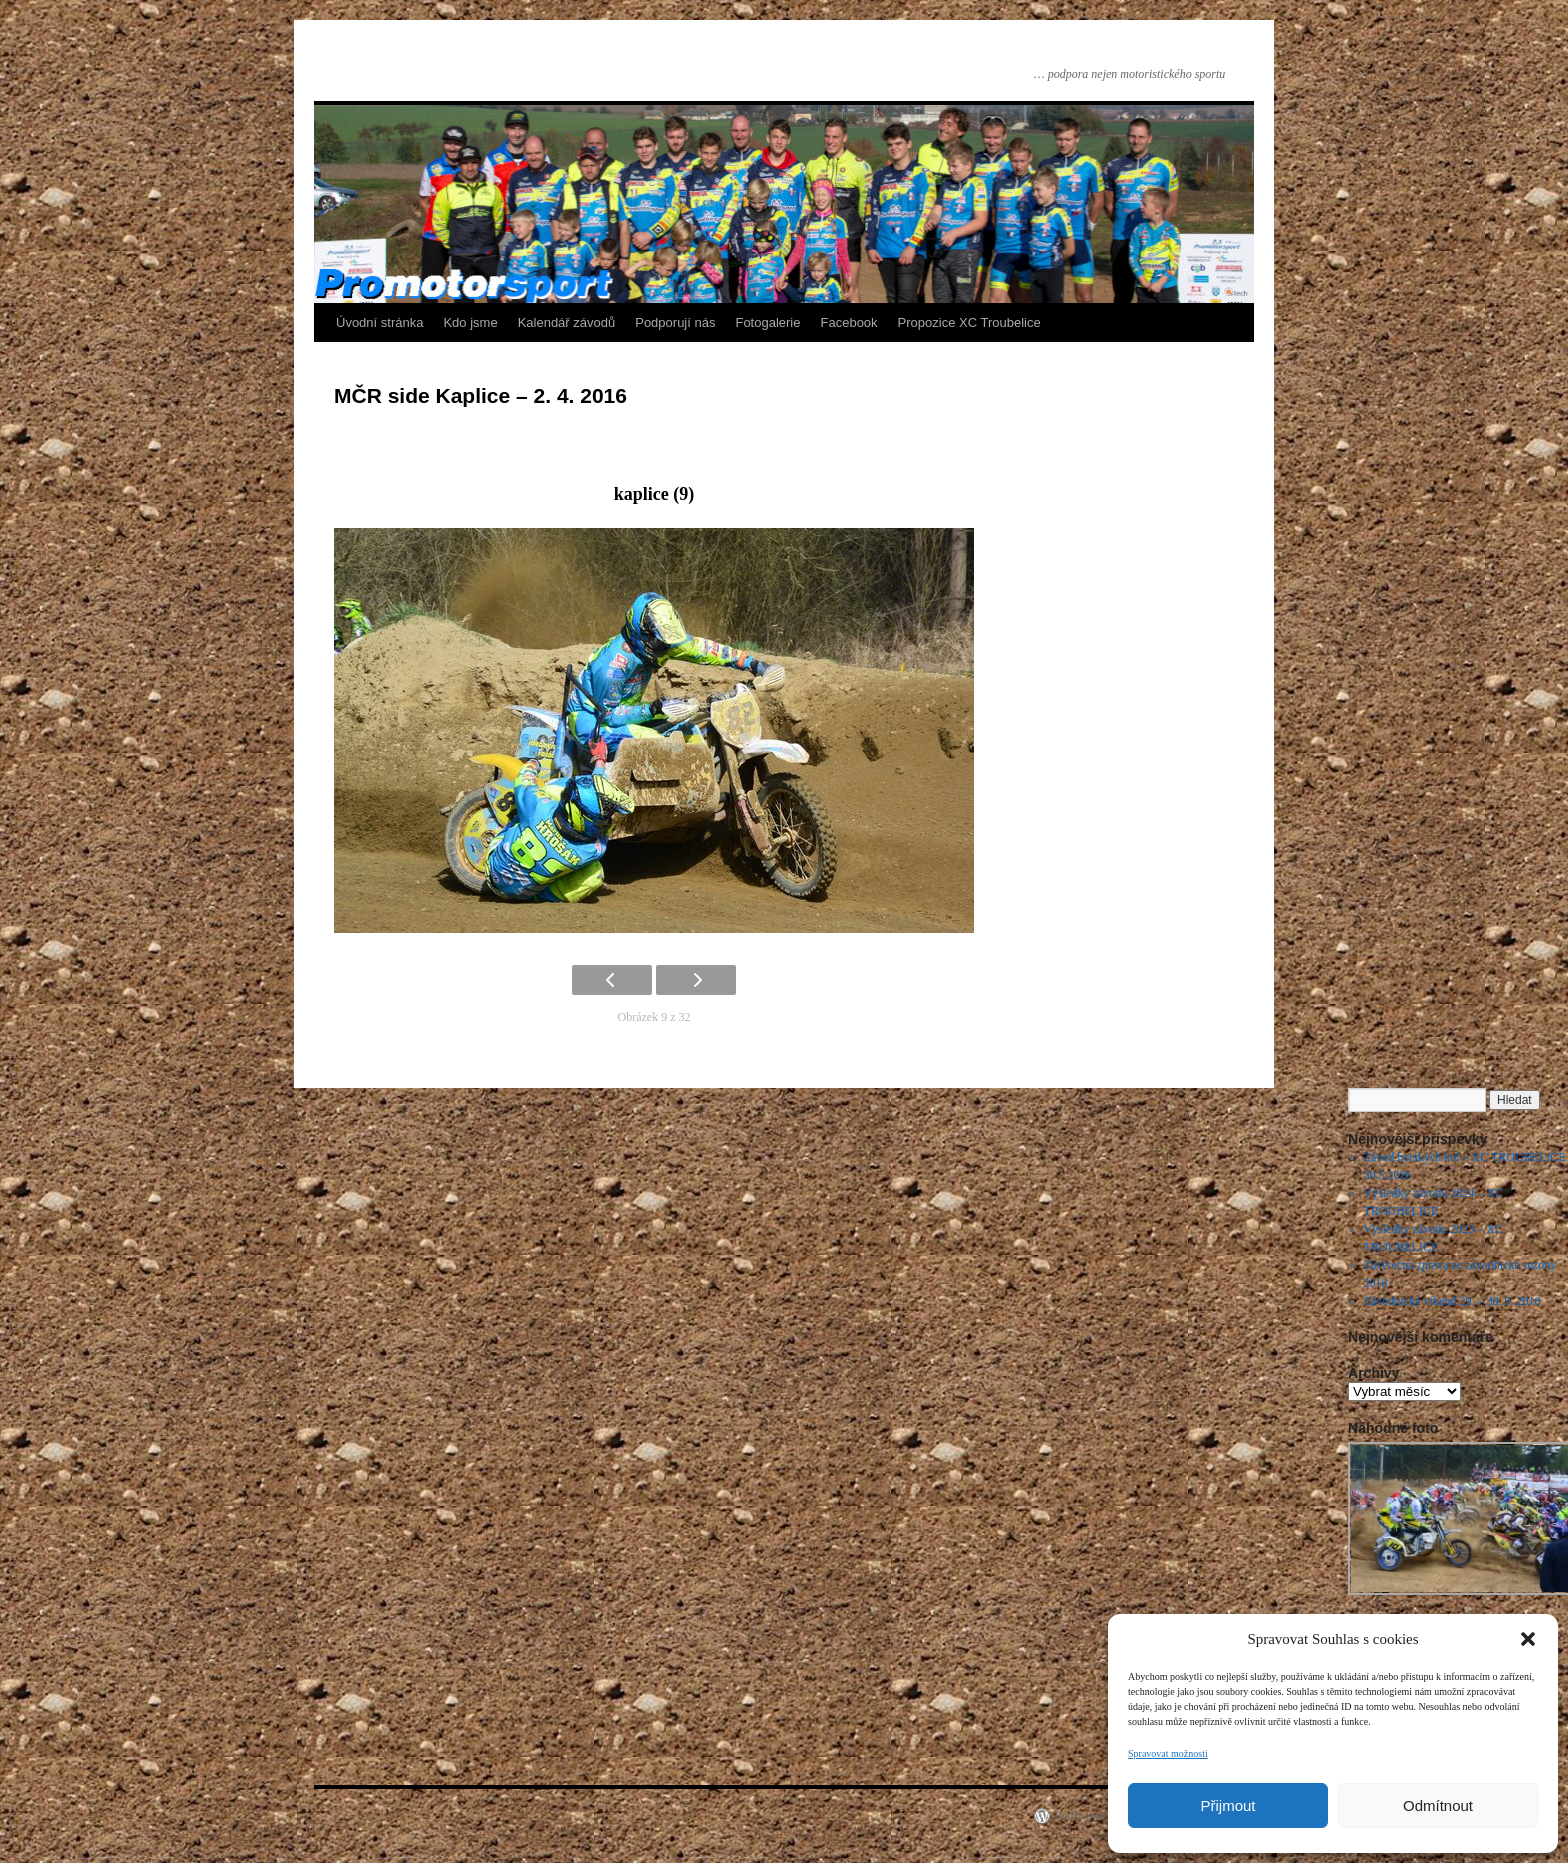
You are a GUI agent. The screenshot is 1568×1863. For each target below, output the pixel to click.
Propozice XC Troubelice (969, 322)
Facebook (849, 322)
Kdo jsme (470, 322)
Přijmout (1227, 1805)
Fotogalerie (767, 322)
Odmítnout (1438, 1805)
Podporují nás (675, 322)
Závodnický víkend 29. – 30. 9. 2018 (1452, 1301)
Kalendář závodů (567, 322)
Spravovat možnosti (1168, 1753)
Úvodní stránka (379, 322)
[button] (1528, 1639)
